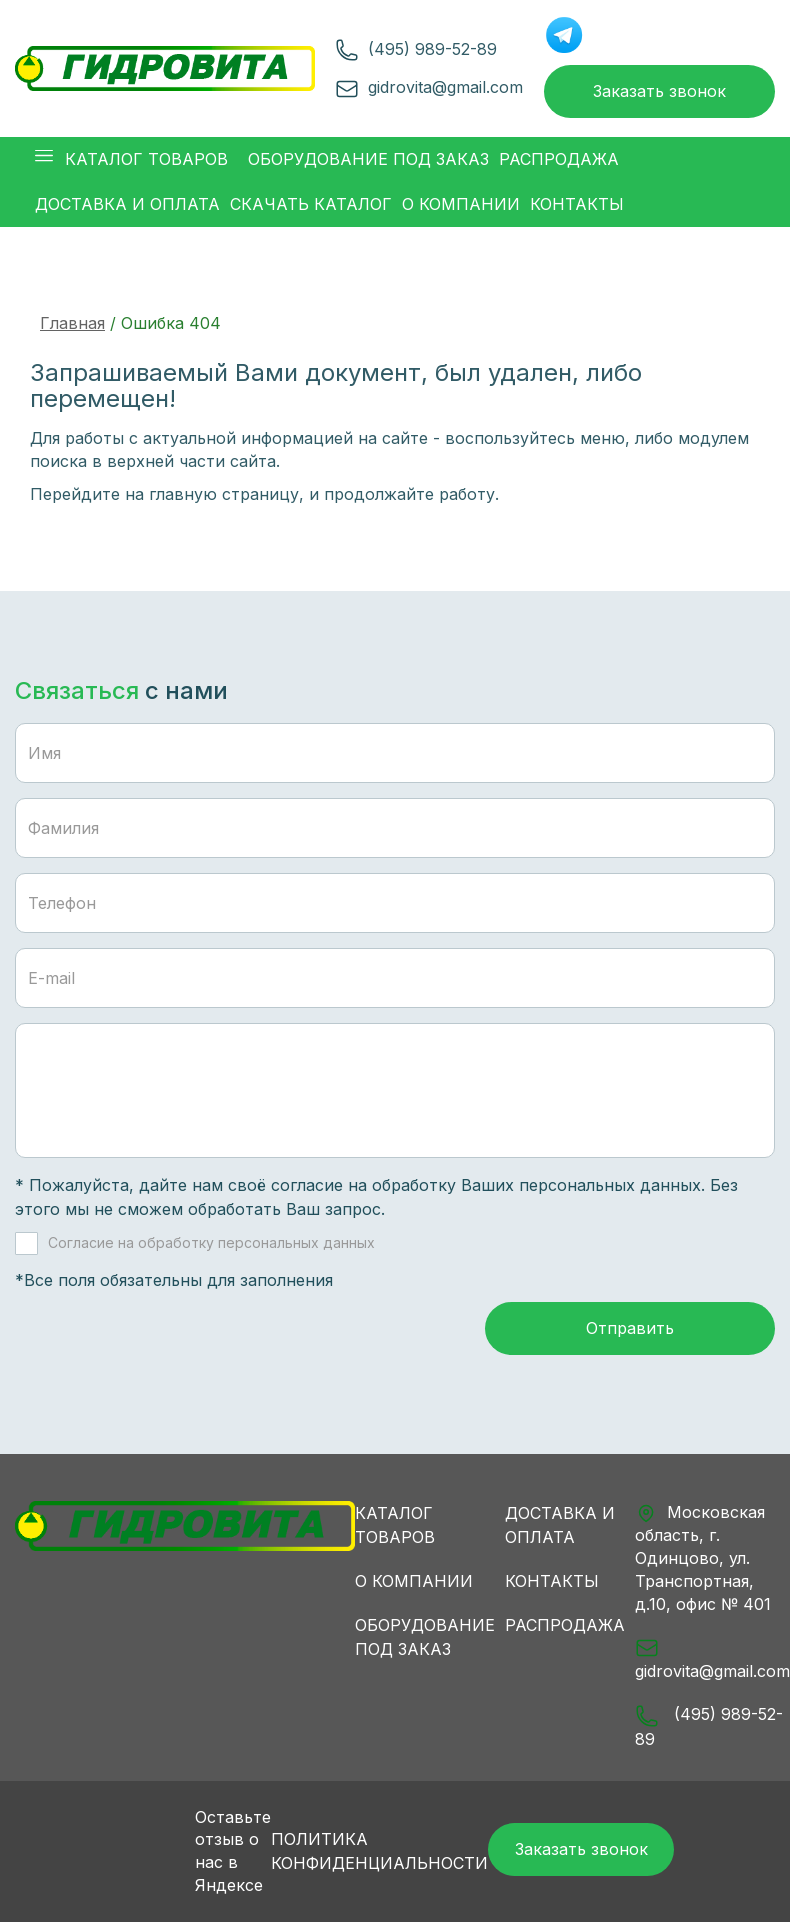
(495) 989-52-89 (429, 50)
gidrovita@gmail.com (442, 88)
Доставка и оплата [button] (127, 206)
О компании (414, 1585)
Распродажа (565, 1629)
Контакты (552, 1585)
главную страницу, (226, 496)
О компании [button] (461, 206)
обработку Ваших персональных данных (536, 1187)
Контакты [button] (577, 206)
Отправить (630, 1333)
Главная (72, 325)
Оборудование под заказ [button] (368, 161)
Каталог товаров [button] (131, 161)
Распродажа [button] (559, 161)
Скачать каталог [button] (311, 206)
